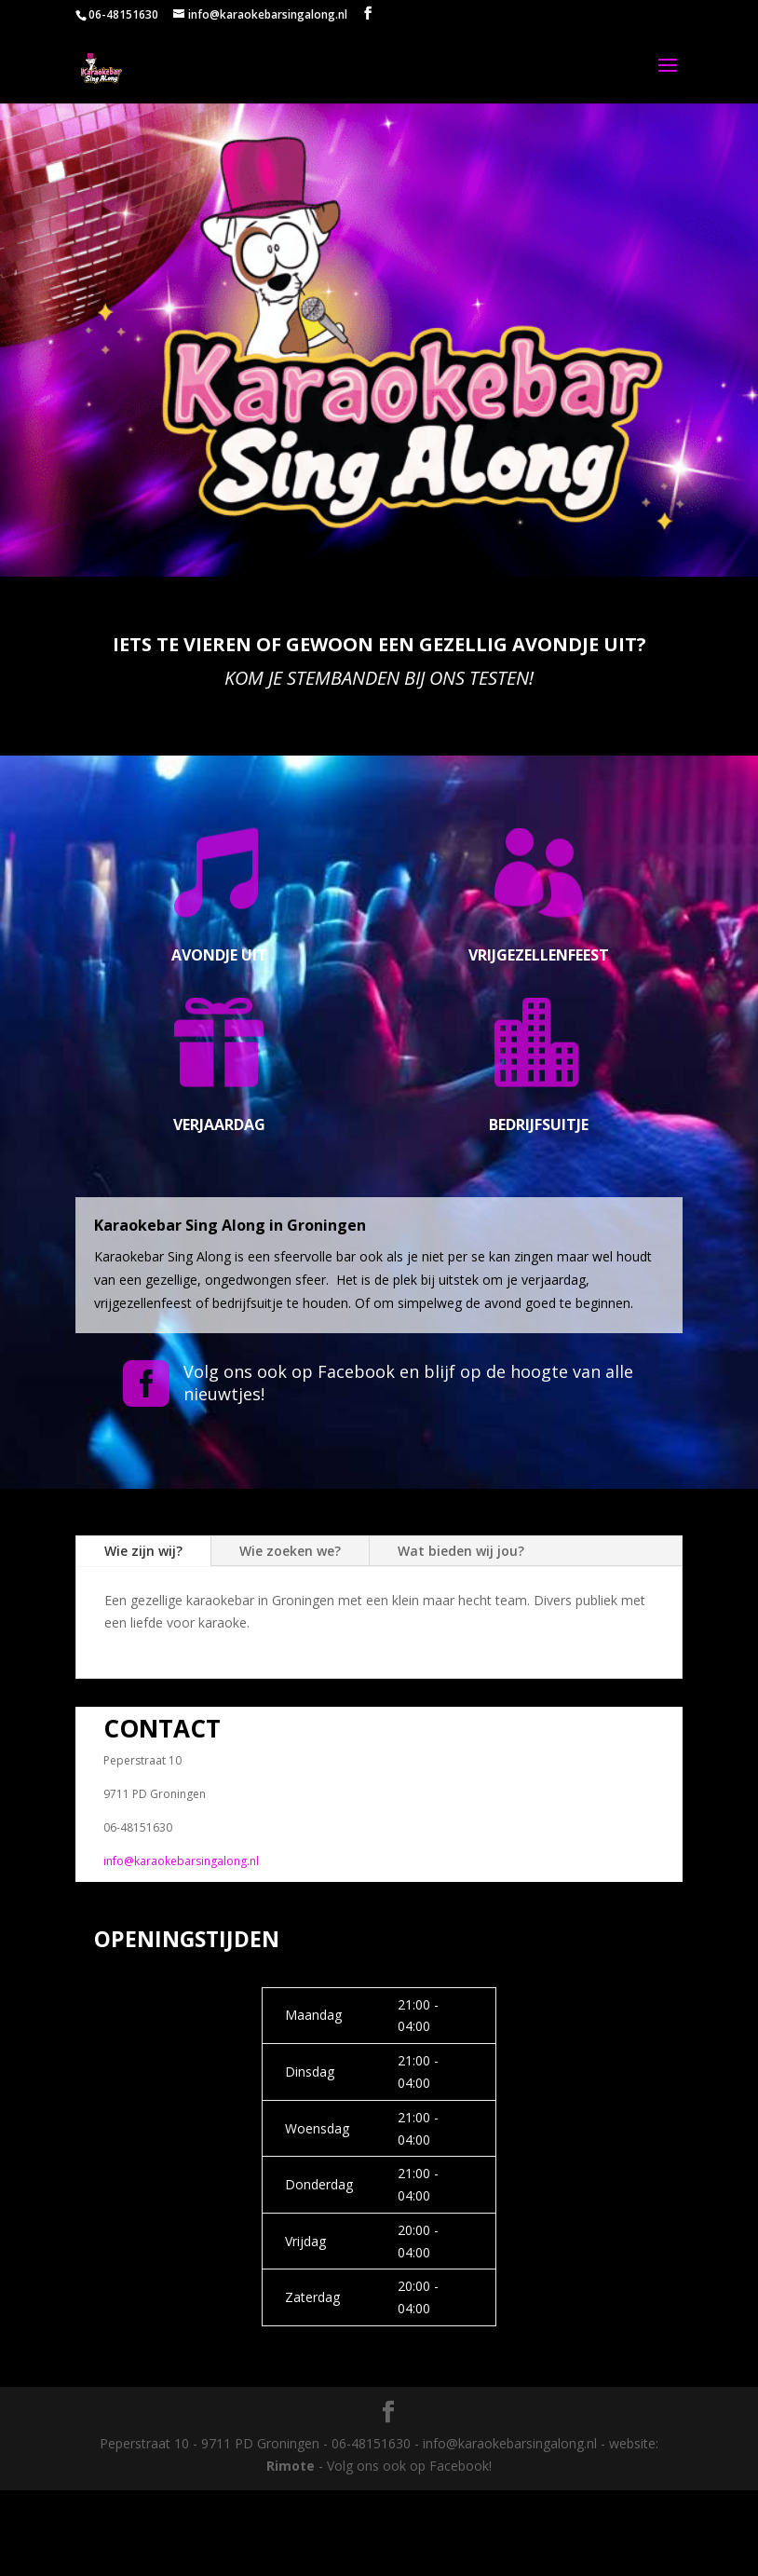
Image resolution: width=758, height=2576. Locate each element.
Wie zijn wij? (143, 1551)
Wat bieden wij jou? (461, 1551)
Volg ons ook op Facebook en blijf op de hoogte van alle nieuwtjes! (408, 1382)
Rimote (290, 2465)
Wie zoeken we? (290, 1551)
